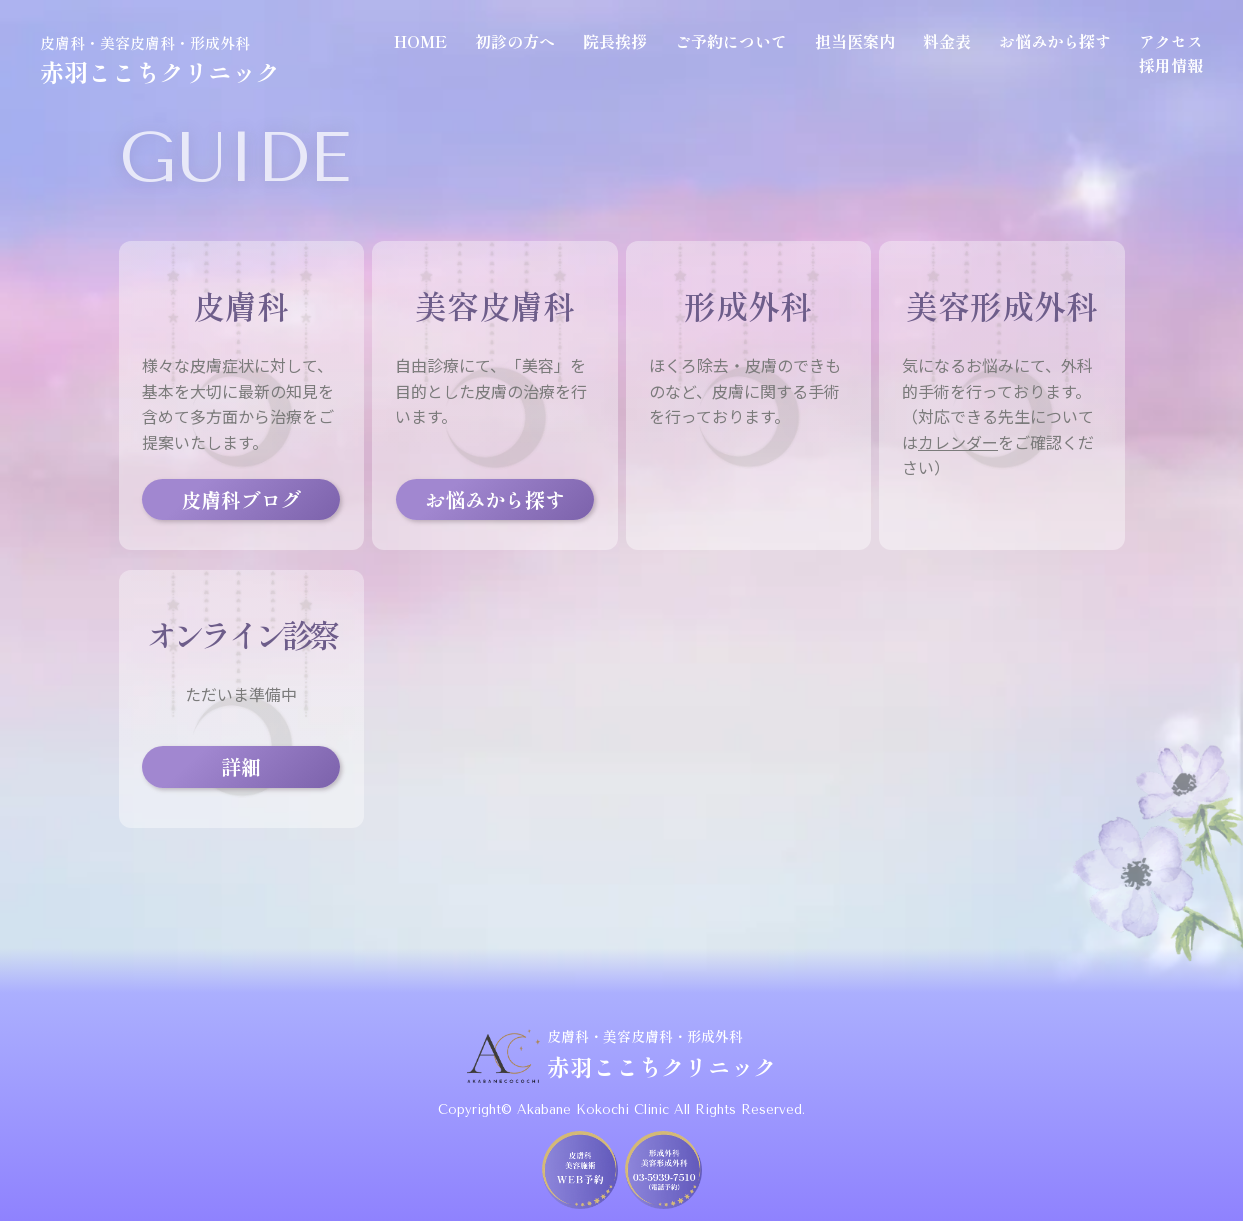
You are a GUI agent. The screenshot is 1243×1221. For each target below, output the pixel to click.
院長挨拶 (615, 41)
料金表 (947, 41)
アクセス (1171, 41)
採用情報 (1171, 65)
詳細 (241, 766)
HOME (420, 41)
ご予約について (731, 41)
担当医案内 (855, 41)
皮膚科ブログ (241, 499)
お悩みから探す (1055, 41)
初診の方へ (515, 41)
